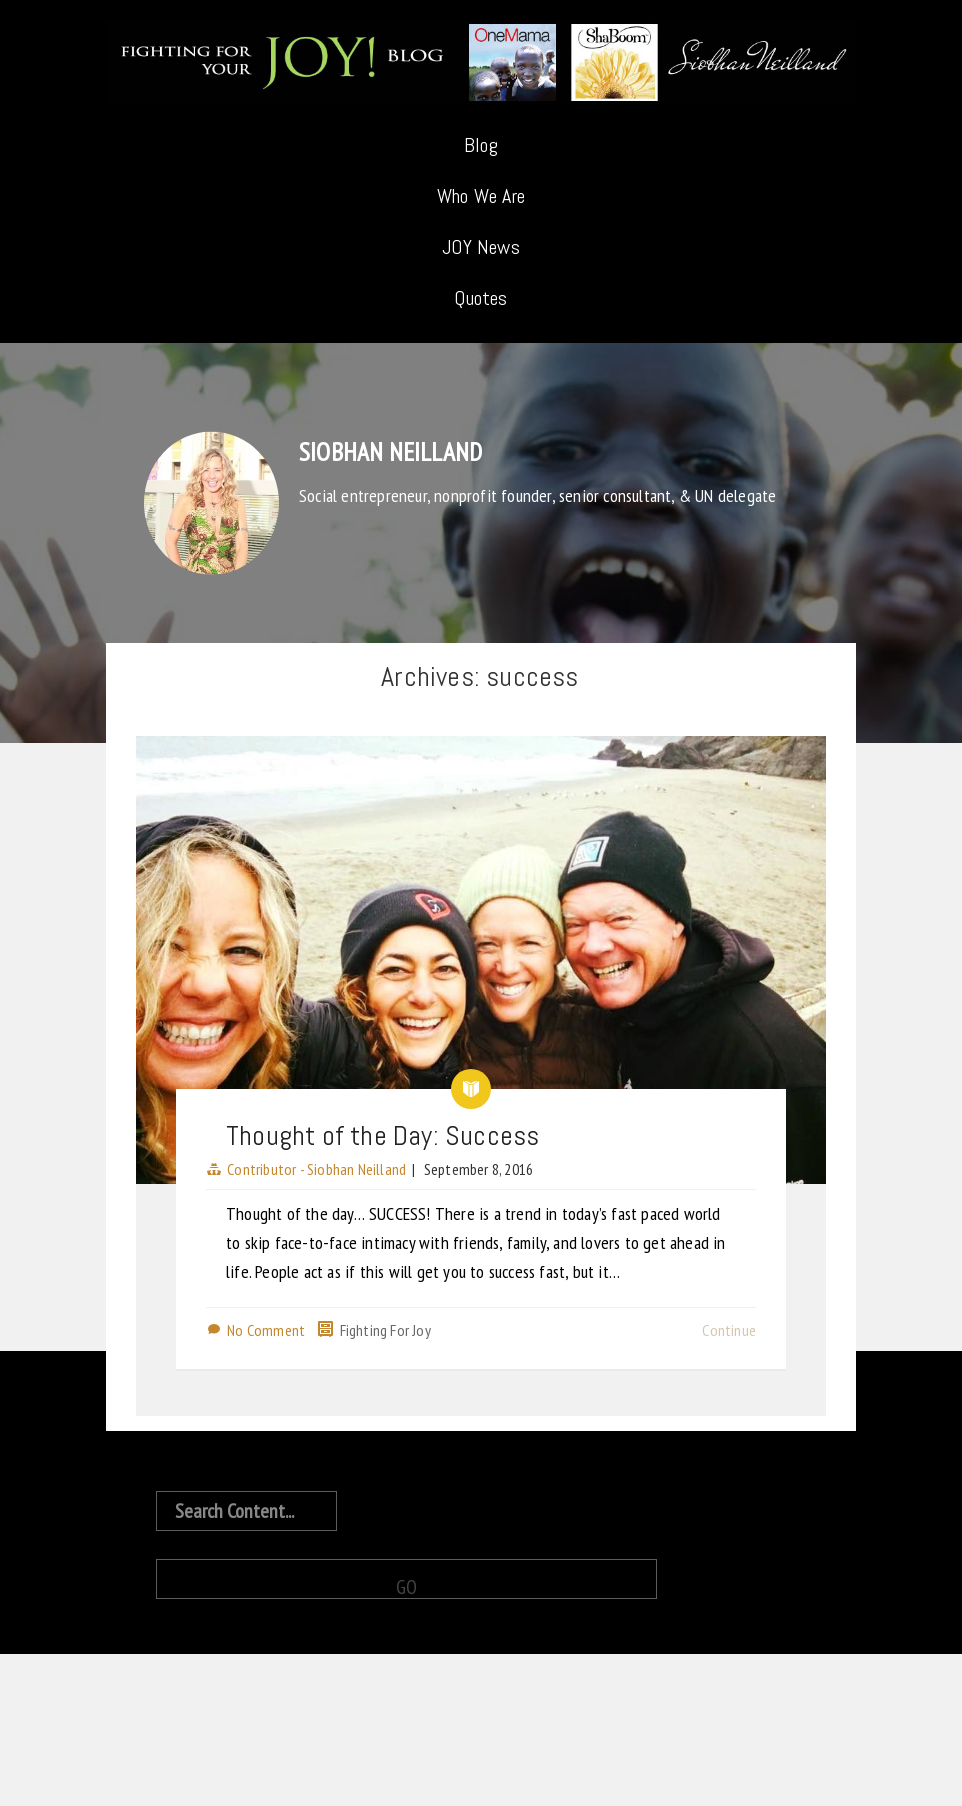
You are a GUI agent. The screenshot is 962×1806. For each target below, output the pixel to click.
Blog (481, 145)
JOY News (481, 247)
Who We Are (481, 196)
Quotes (480, 298)
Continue (729, 1330)
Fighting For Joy (385, 1330)
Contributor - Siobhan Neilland (316, 1169)
